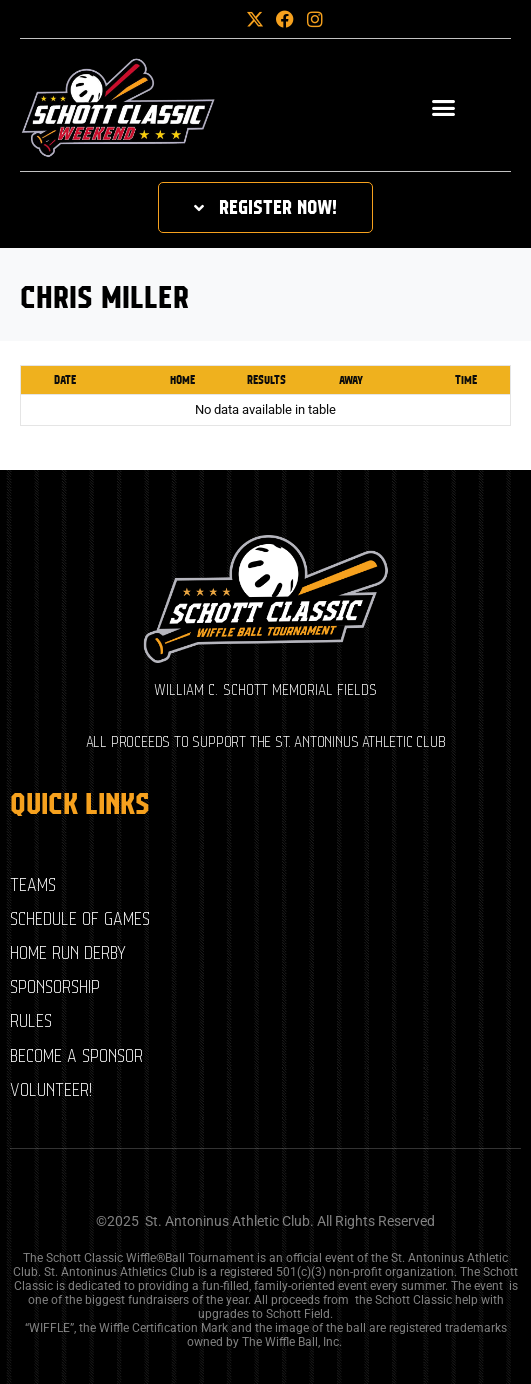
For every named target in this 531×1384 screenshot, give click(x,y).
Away (351, 380)
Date (65, 380)
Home (182, 380)
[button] (221, 19)
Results (266, 380)
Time (466, 380)
